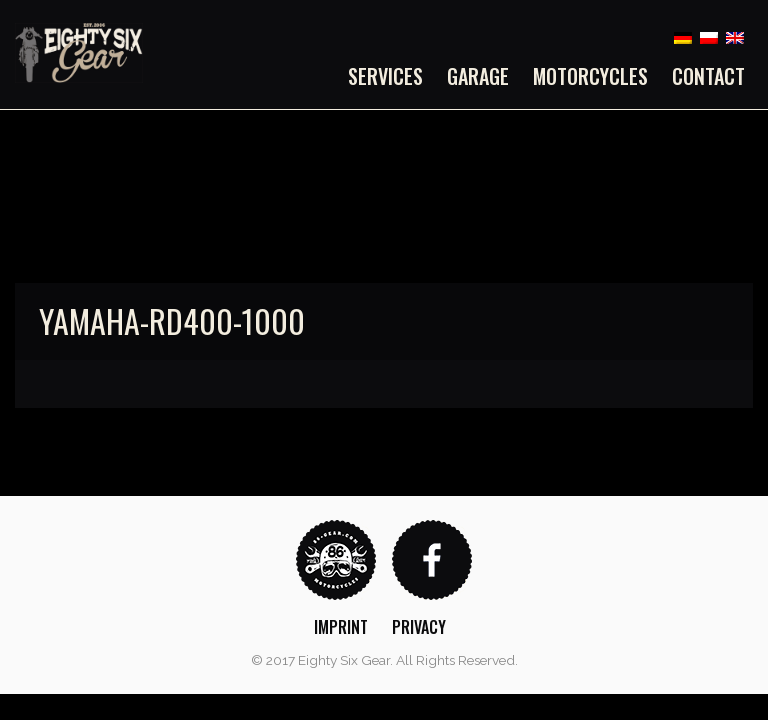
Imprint (341, 627)
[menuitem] (391, 76)
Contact (708, 76)
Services (385, 76)
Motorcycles (590, 76)
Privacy (419, 627)
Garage (478, 76)
